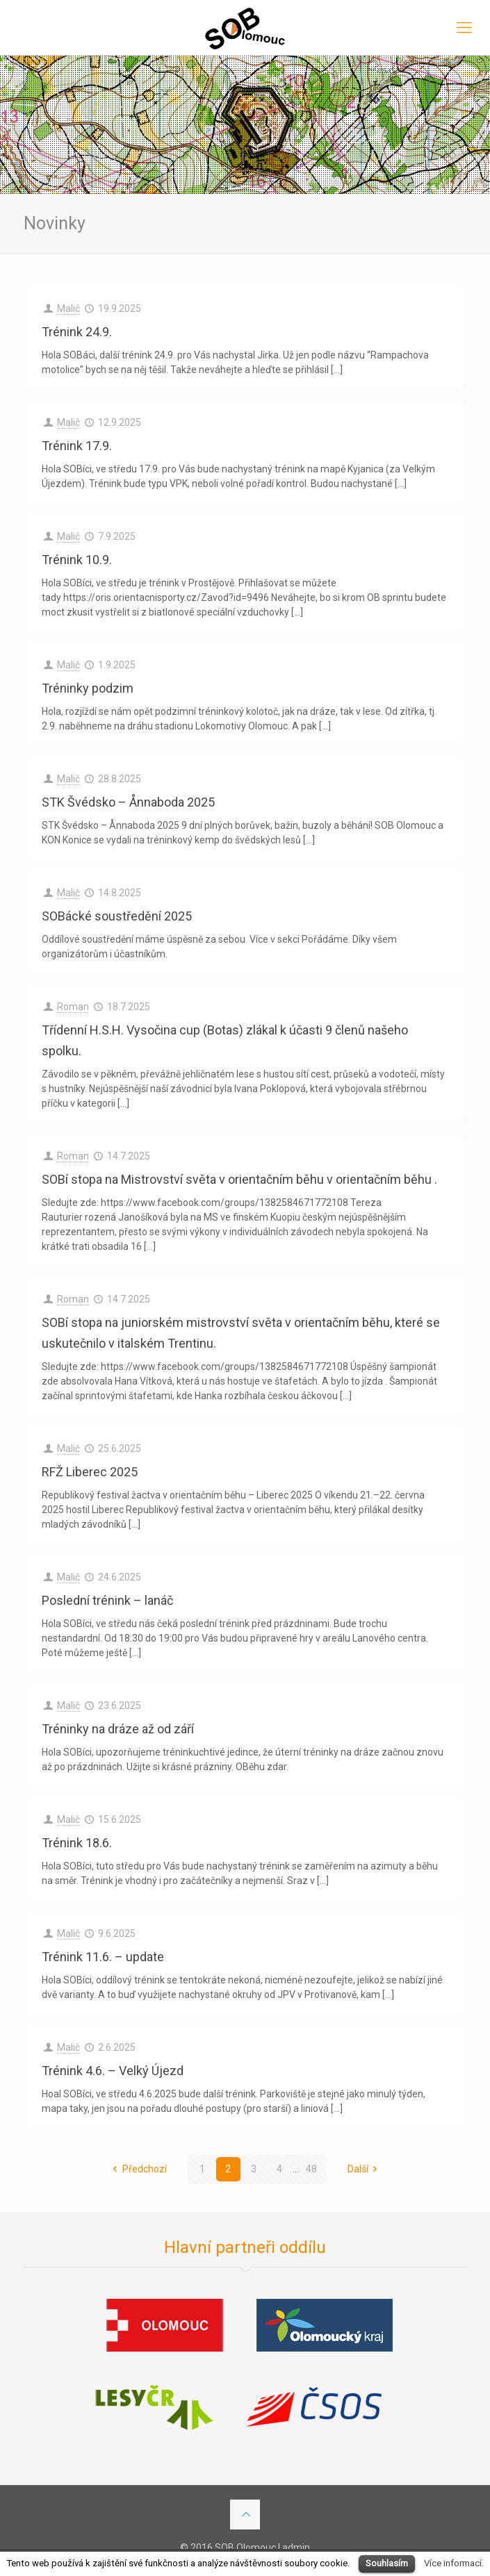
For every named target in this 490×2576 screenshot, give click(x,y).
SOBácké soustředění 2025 (117, 916)
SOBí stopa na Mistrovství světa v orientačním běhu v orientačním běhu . (239, 1179)
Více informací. (454, 2563)
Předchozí (137, 2168)
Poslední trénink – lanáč (107, 1600)
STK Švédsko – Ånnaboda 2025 (128, 802)
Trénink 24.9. (77, 331)
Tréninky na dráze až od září (118, 1729)
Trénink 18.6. (77, 1842)
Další (365, 2168)
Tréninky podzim (87, 688)
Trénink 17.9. (77, 445)
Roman (73, 1006)
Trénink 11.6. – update (103, 1956)
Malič (68, 308)
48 (311, 2168)
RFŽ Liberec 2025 (90, 1471)
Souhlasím (387, 2563)
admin (296, 2547)
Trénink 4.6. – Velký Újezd (112, 2070)
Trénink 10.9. (77, 559)
